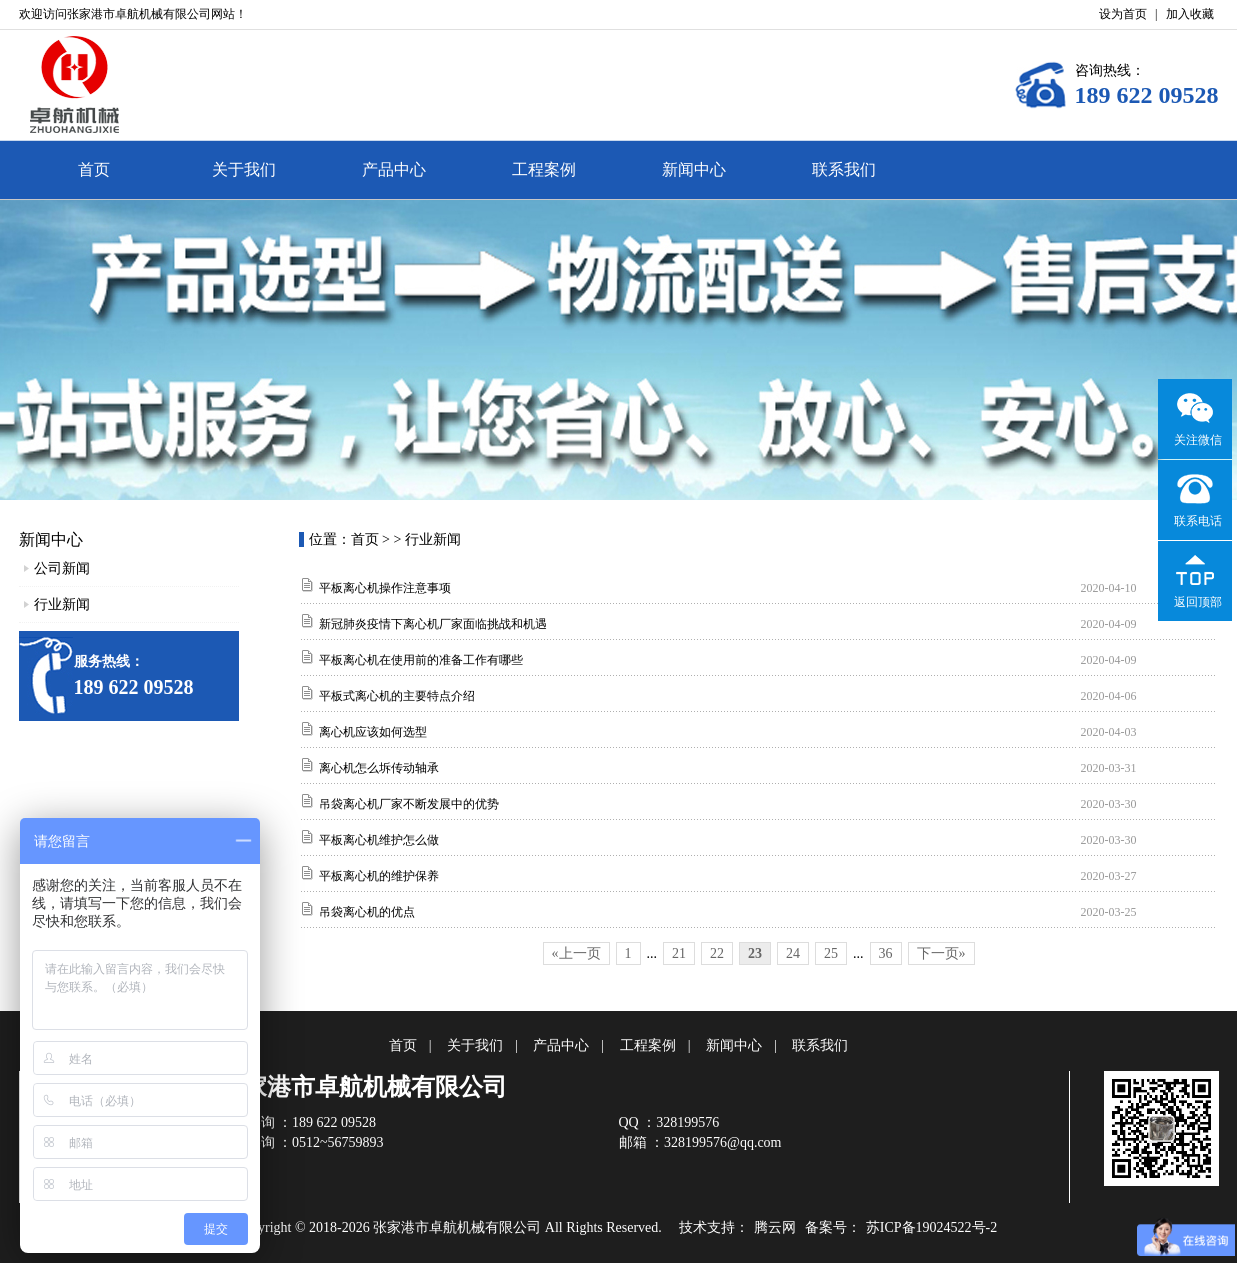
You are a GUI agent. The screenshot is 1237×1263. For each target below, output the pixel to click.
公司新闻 (62, 568)
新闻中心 (694, 169)
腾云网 (775, 1227)
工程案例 (544, 169)
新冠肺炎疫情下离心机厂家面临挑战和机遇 (433, 624)
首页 (94, 169)
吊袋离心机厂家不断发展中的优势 (409, 804)
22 (717, 953)
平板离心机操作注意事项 (385, 588)
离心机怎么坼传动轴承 (379, 768)
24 (793, 953)
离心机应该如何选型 (373, 732)
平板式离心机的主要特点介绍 (397, 696)
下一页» (941, 953)
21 (679, 953)
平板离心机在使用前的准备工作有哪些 (421, 660)
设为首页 (1123, 14)
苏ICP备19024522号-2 (931, 1227)
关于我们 (244, 169)
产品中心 (394, 169)
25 (831, 953)
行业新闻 (62, 604)
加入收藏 (1190, 14)
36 (886, 953)
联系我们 (844, 169)
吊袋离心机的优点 (367, 912)
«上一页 (576, 953)
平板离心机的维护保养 (379, 876)
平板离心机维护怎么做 (379, 840)
